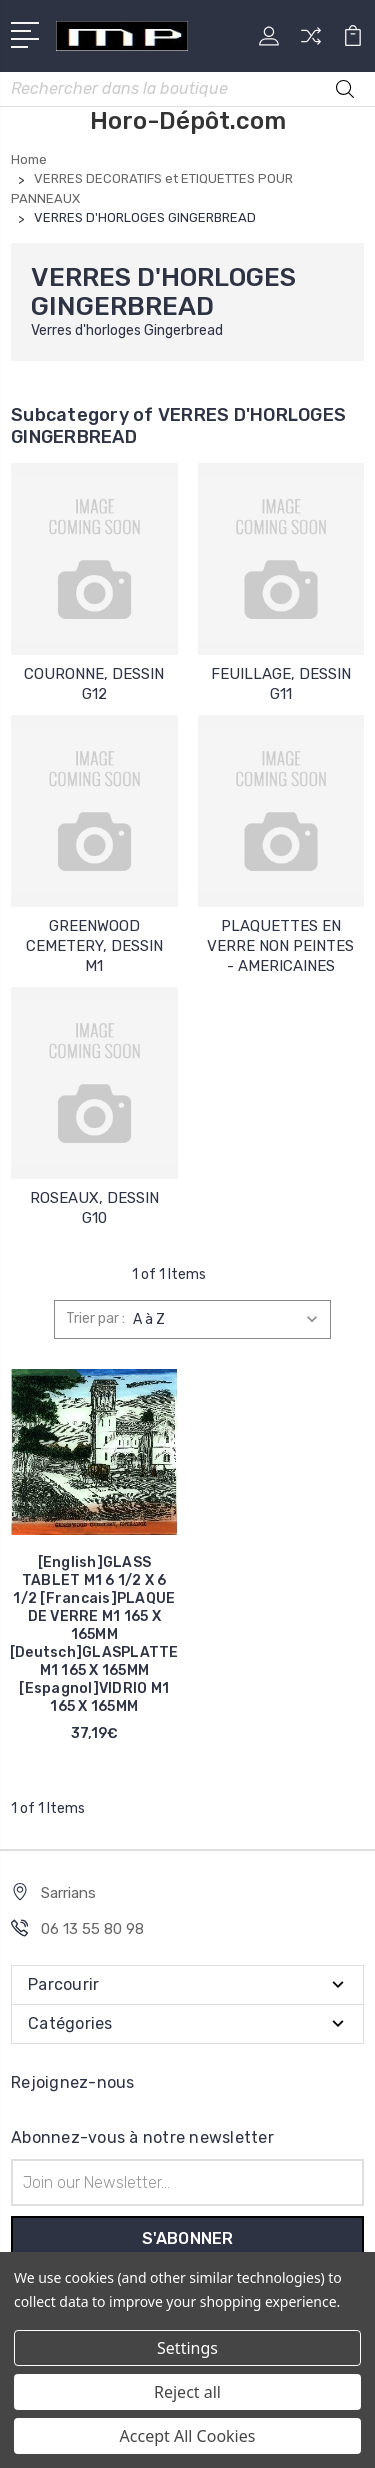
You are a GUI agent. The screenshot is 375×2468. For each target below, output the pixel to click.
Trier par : (95, 1318)
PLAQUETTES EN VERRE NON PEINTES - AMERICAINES (280, 946)
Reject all (187, 2392)
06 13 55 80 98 (92, 1929)
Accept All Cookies (188, 2436)
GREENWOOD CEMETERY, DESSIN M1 (94, 946)
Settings (187, 2348)
